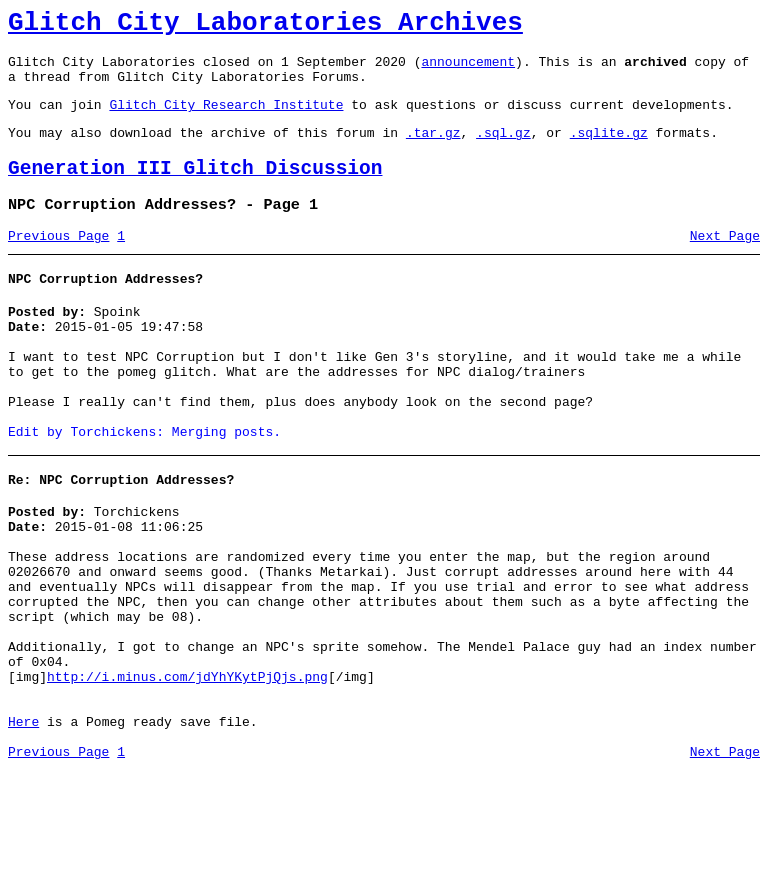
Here (23, 821)
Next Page (725, 263)
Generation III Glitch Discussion (195, 189)
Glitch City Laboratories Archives (265, 26)
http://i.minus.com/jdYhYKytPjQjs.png (187, 767)
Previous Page (58, 263)
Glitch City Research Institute (226, 119)
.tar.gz (433, 150)
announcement (468, 70)
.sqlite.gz (609, 150)
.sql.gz (503, 150)
